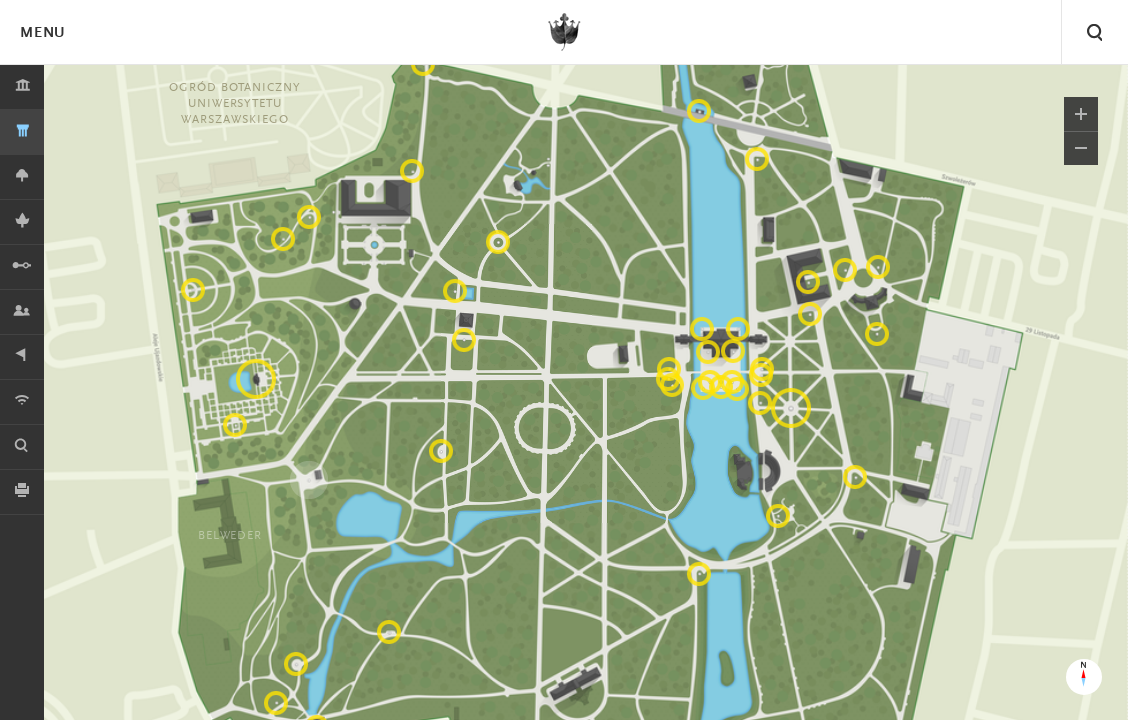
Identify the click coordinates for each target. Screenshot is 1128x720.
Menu (42, 33)
